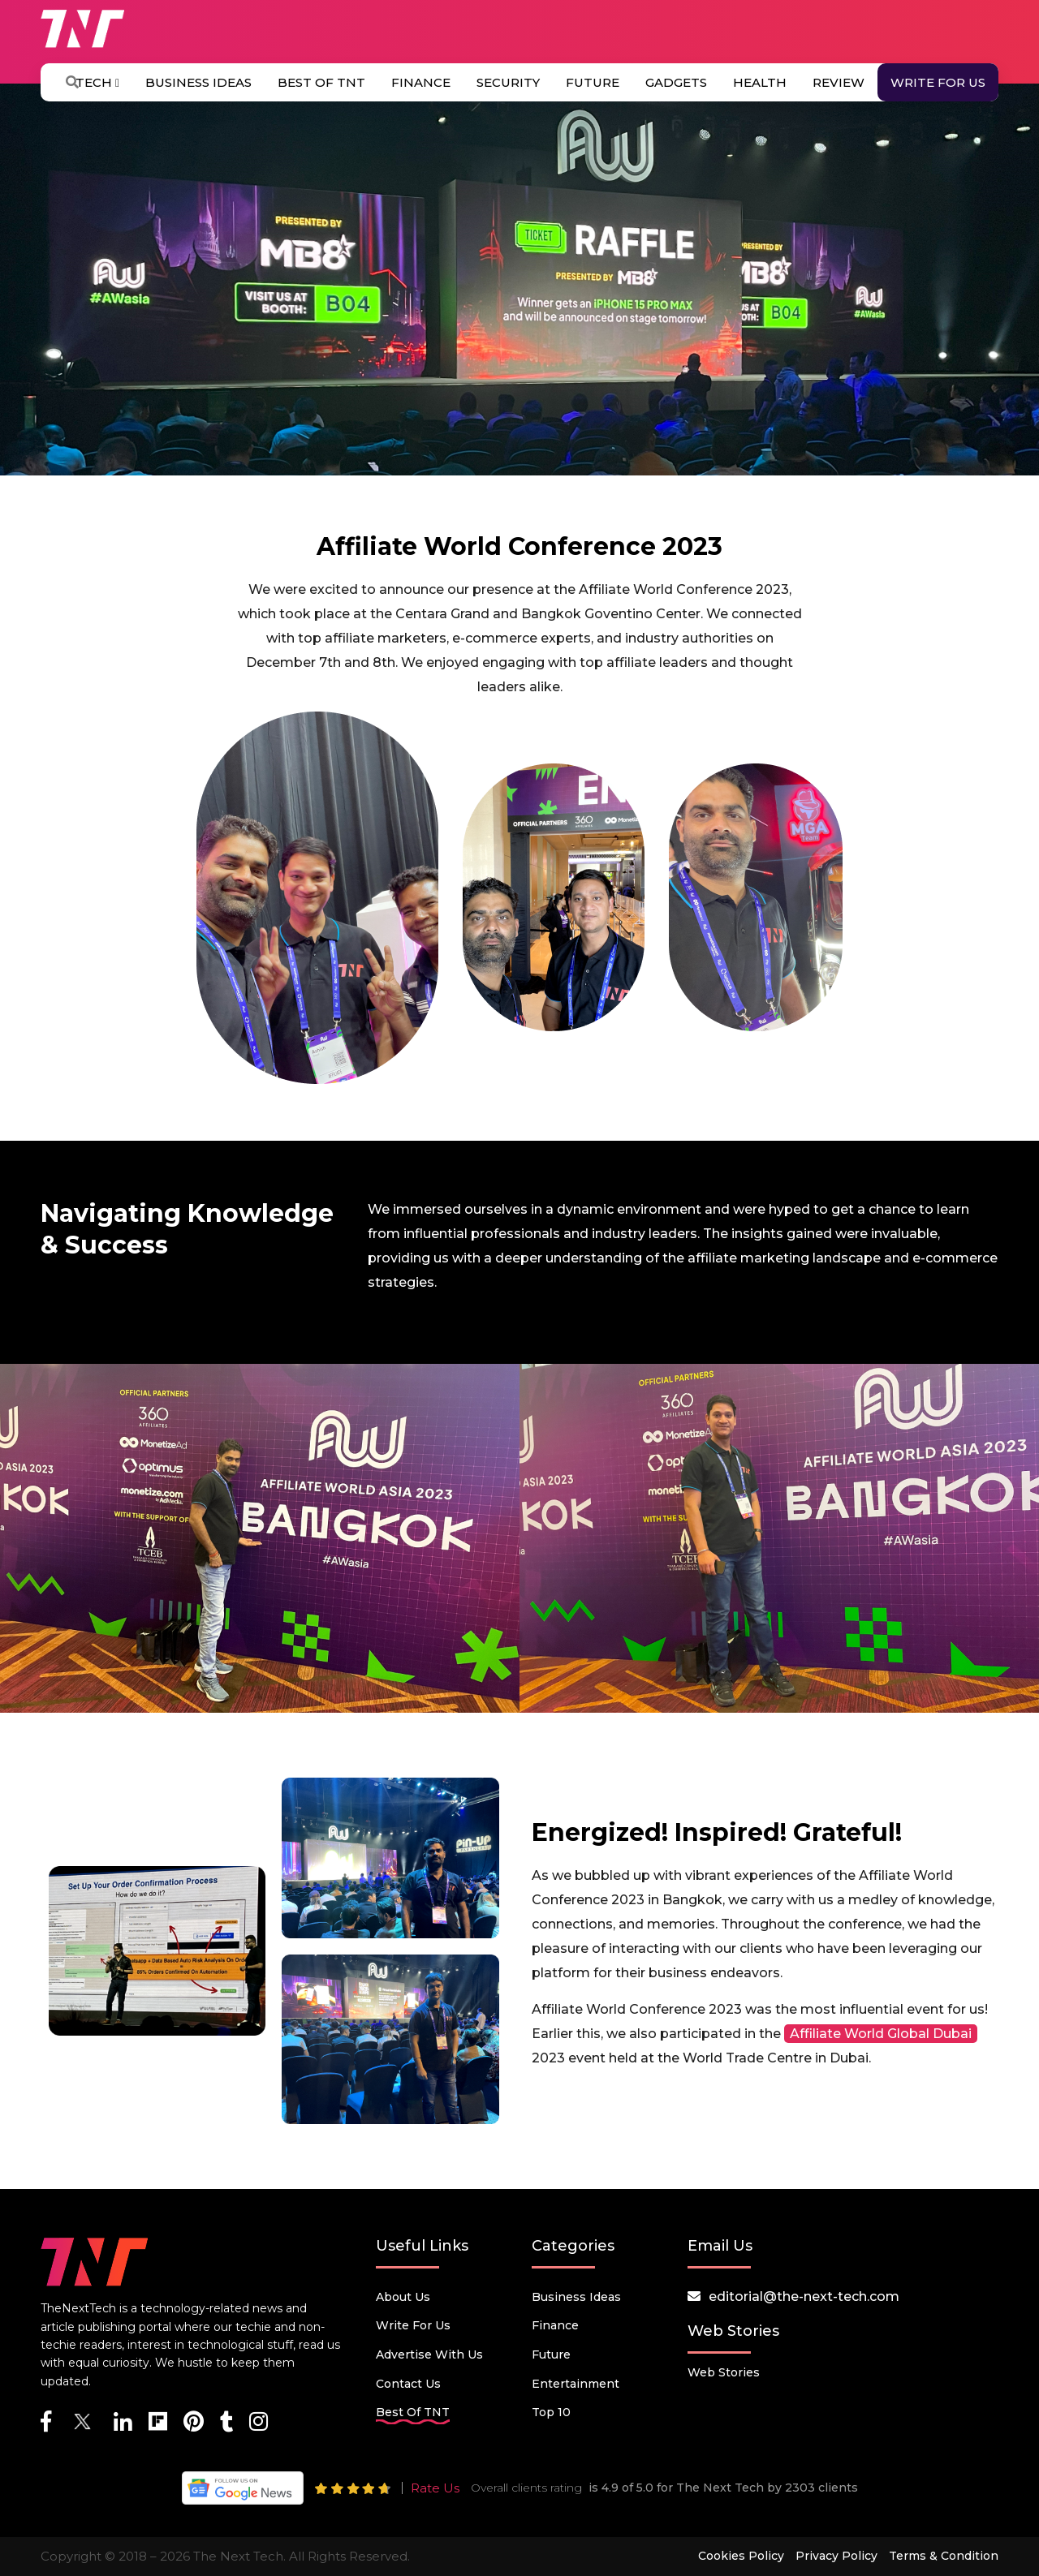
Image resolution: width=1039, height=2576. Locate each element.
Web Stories (724, 2372)
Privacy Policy (836, 2555)
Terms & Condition (943, 2555)
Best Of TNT (321, 82)
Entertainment (575, 2383)
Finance (421, 82)
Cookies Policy (741, 2555)
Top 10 (551, 2412)
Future (592, 82)
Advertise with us (429, 2354)
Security (508, 82)
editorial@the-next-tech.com (804, 2296)
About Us (403, 2297)
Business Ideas (198, 82)
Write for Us (937, 82)
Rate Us (435, 2488)
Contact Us (408, 2383)
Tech (97, 82)
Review (838, 82)
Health (760, 82)
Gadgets (676, 82)
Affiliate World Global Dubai (881, 2033)
